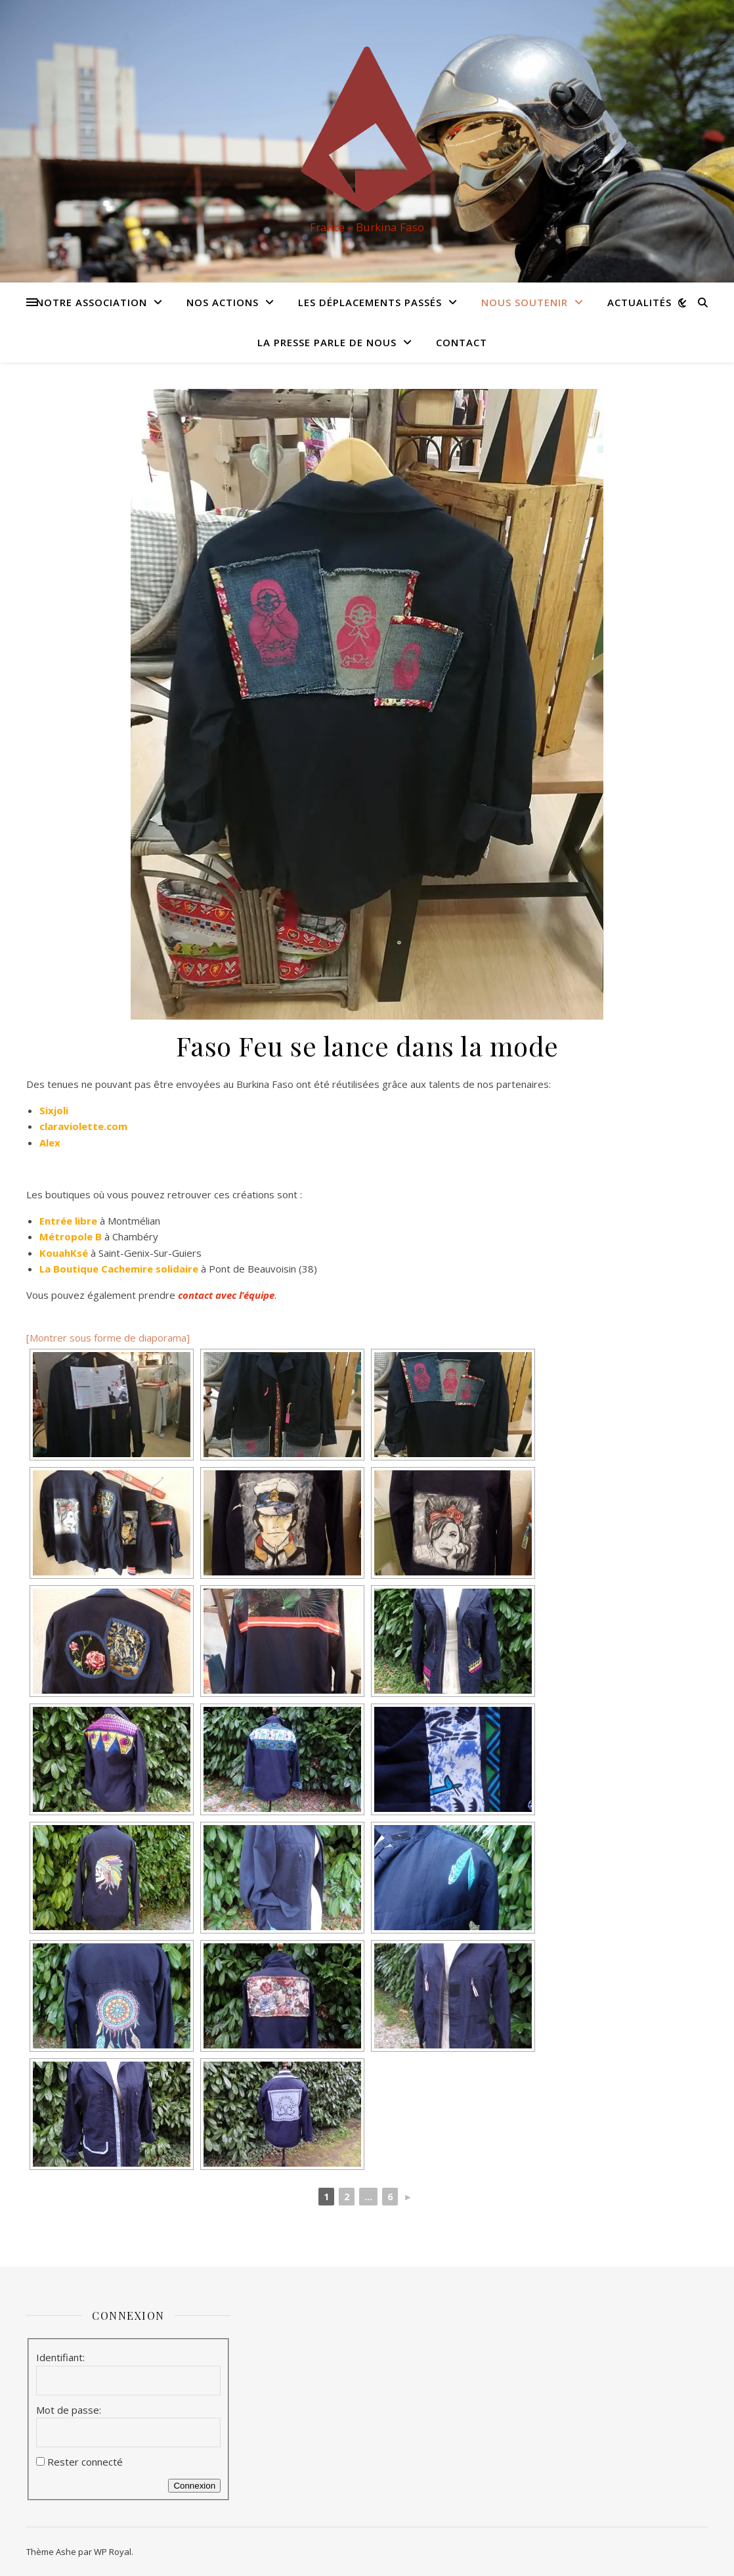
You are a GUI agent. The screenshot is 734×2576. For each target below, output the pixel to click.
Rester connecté (85, 2461)
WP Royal (112, 2552)
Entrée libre (68, 1220)
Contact (461, 342)
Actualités (639, 302)
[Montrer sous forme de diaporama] (108, 1337)
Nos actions (222, 302)
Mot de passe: (68, 2409)
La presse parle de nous (327, 342)
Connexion (194, 2486)
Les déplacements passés (370, 302)
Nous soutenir (524, 302)
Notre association (91, 302)
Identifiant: (60, 2357)
